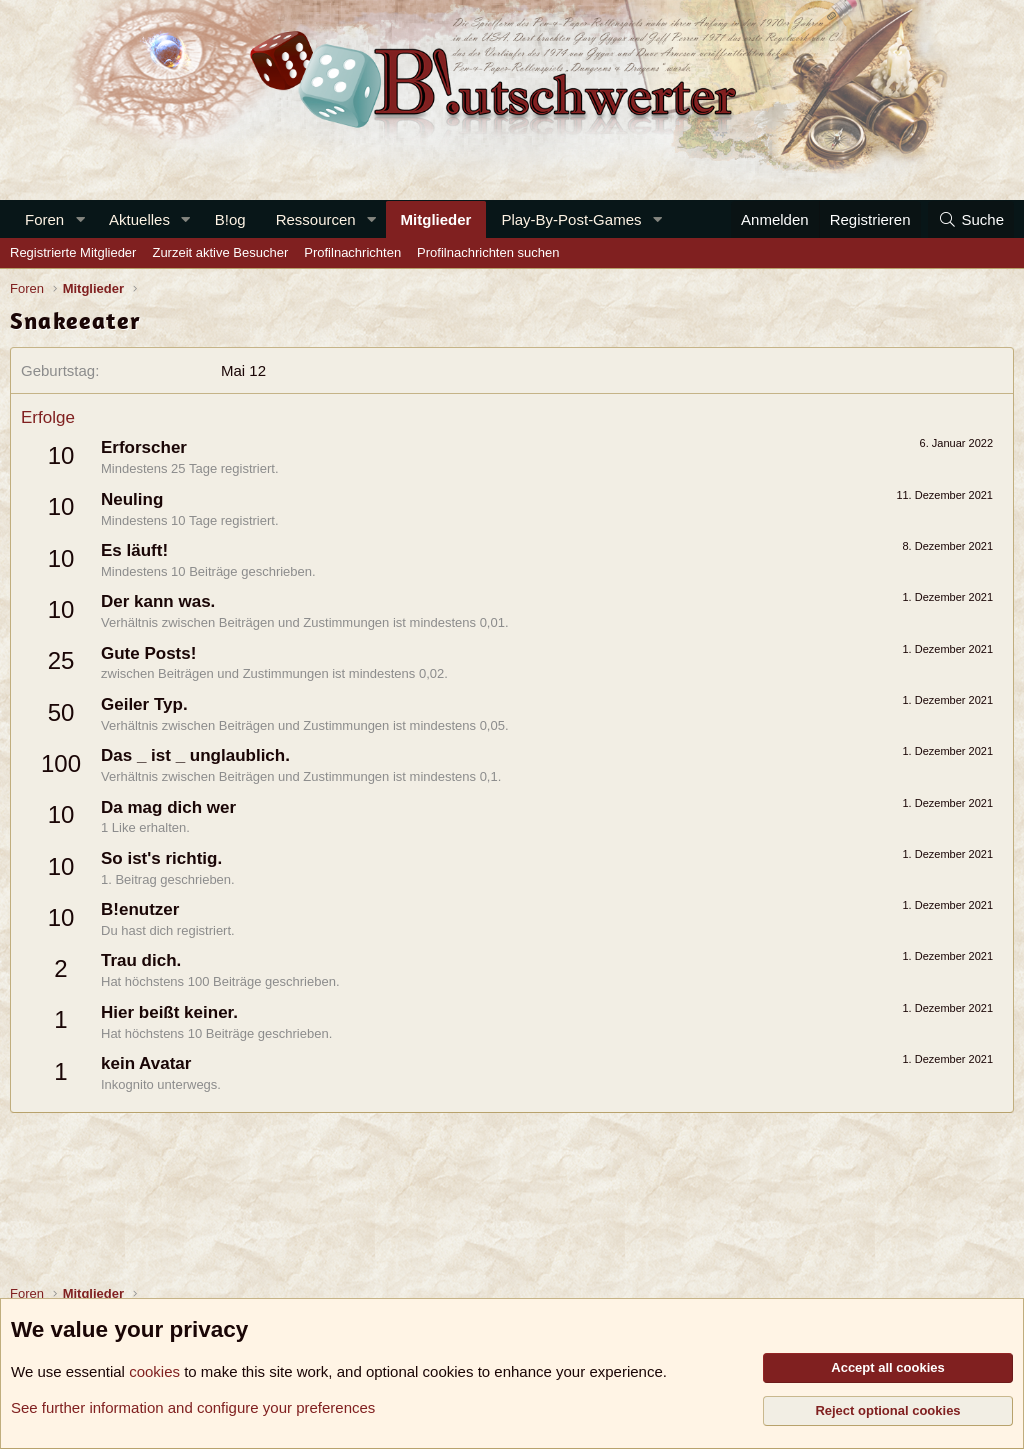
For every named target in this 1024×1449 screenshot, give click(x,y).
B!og (230, 219)
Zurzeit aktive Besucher (220, 252)
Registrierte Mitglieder (73, 252)
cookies (154, 1371)
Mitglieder (436, 219)
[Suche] (971, 219)
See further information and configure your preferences (193, 1407)
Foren (44, 219)
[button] (80, 219)
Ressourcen (316, 219)
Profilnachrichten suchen (488, 252)
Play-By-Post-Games (571, 219)
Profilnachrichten (352, 252)
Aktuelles (139, 219)
